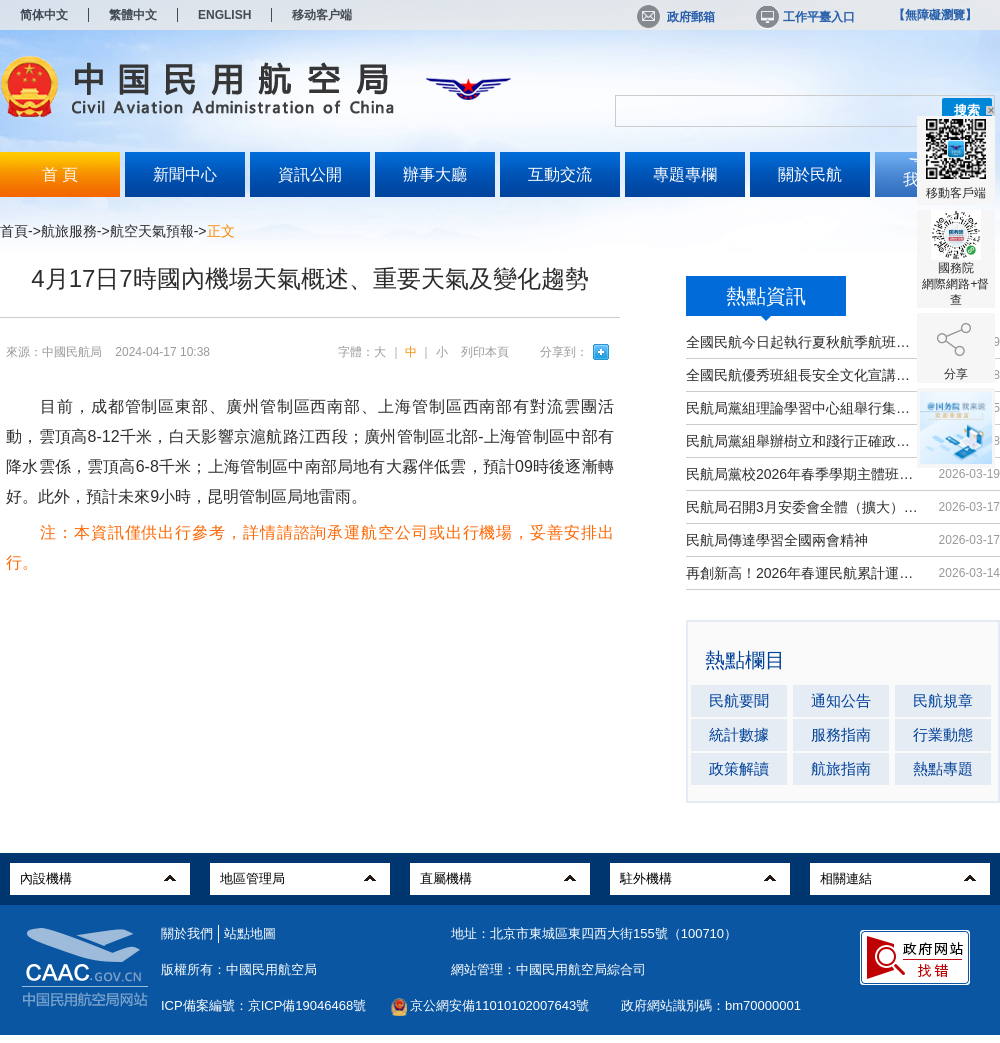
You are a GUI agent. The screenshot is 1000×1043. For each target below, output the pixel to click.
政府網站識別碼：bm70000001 (711, 1005)
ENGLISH (224, 15)
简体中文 (44, 15)
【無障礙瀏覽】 (935, 15)
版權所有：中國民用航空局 (239, 969)
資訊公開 (310, 174)
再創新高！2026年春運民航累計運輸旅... (802, 573)
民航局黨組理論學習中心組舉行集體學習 (802, 408)
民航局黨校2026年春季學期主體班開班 (802, 474)
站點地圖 (250, 933)
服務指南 (841, 734)
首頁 (14, 231)
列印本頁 (485, 352)
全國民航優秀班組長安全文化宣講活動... (802, 375)
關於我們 (187, 933)
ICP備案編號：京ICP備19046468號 (263, 1005)
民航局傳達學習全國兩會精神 (777, 540)
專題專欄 (685, 174)
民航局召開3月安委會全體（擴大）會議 (802, 507)
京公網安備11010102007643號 (499, 1005)
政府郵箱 (676, 17)
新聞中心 (185, 174)
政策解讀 (739, 768)
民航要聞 (739, 700)
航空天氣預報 (152, 231)
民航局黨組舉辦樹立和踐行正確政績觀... (802, 441)
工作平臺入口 (804, 17)
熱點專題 (943, 768)
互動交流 (560, 174)
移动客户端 (322, 15)
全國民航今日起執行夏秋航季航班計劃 (802, 342)
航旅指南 (841, 768)
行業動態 (943, 734)
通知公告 (841, 700)
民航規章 (943, 700)
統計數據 (739, 734)
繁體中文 (133, 15)
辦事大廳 (435, 174)
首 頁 (60, 174)
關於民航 (810, 174)
